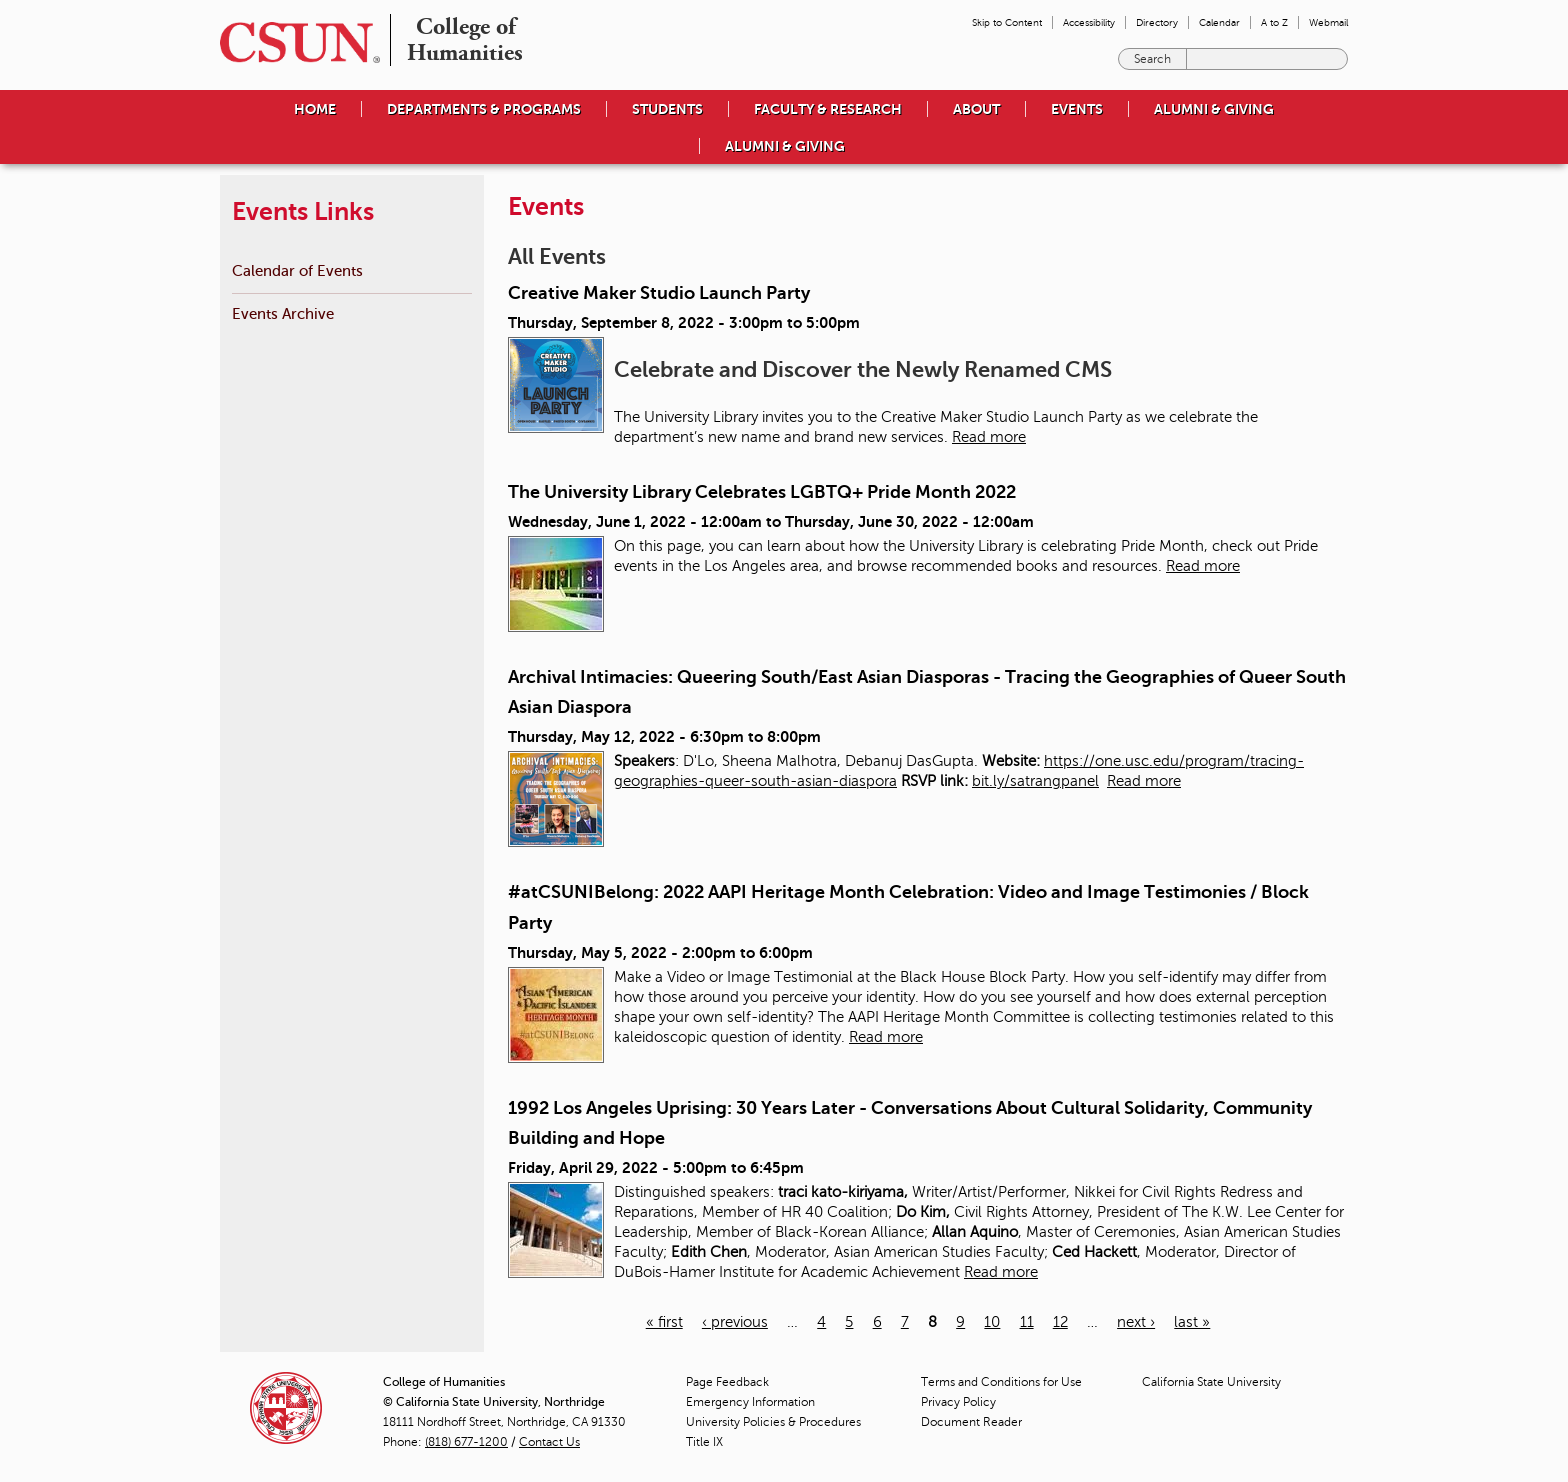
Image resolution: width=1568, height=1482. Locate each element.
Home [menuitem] (315, 109)
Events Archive (283, 313)
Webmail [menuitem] (1328, 22)
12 (1060, 1322)
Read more (989, 437)
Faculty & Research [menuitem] (828, 109)
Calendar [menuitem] (1219, 22)
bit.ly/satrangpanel (1035, 781)
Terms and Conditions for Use (1001, 1382)
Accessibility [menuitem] (1089, 22)
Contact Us (549, 1442)
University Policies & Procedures (773, 1422)
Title (704, 1442)
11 (1027, 1322)
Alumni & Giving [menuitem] (1214, 109)
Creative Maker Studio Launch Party (659, 293)
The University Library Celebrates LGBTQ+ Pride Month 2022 (762, 492)
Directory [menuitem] (1157, 22)
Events (1077, 109)
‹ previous (735, 1322)
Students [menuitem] (667, 109)
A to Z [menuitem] (1274, 22)
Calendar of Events (297, 270)
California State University (1211, 1382)
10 (992, 1322)
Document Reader (971, 1422)
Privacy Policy (958, 1402)
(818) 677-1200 (466, 1442)
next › (1136, 1322)
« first (664, 1322)
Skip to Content (1007, 22)
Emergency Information (750, 1402)
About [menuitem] (976, 109)
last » (1192, 1322)
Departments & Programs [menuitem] (484, 109)
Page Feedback (727, 1382)
